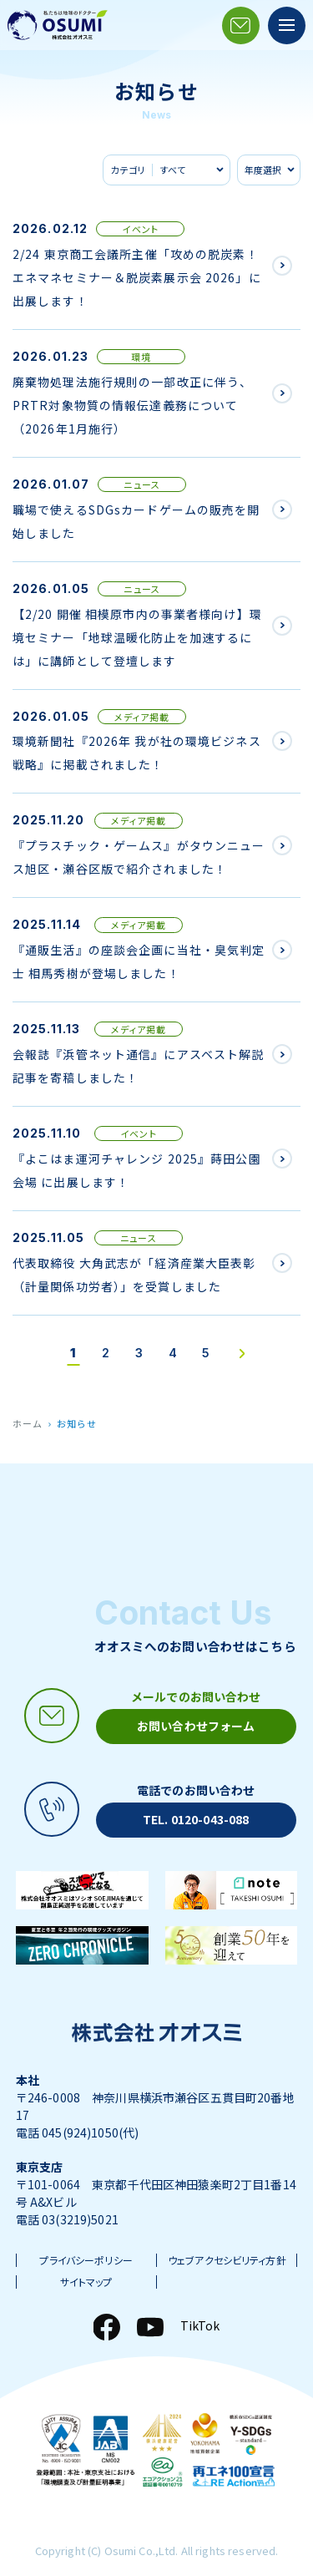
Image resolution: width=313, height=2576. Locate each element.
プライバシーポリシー (85, 2260)
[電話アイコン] (156, 1810)
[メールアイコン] (241, 25)
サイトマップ (86, 2282)
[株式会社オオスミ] (58, 25)
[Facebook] (106, 2327)
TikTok (200, 2325)
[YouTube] (150, 2327)
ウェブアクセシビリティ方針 (227, 2260)
